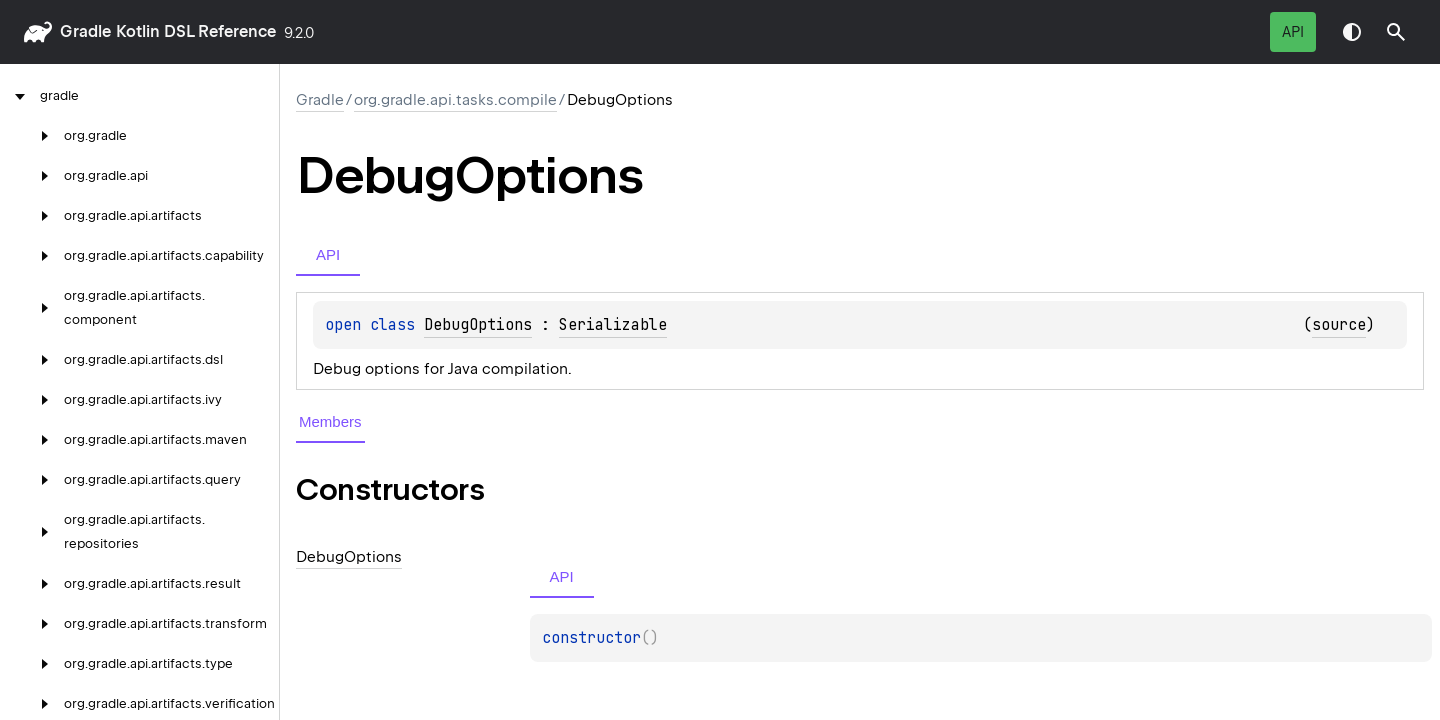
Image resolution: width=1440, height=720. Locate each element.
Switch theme (1352, 32)
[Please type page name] (1396, 32)
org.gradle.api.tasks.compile (455, 100)
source (1339, 325)
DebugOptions (478, 325)
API (1293, 32)
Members (330, 421)
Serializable (613, 325)
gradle (85, 31)
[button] (1396, 32)
